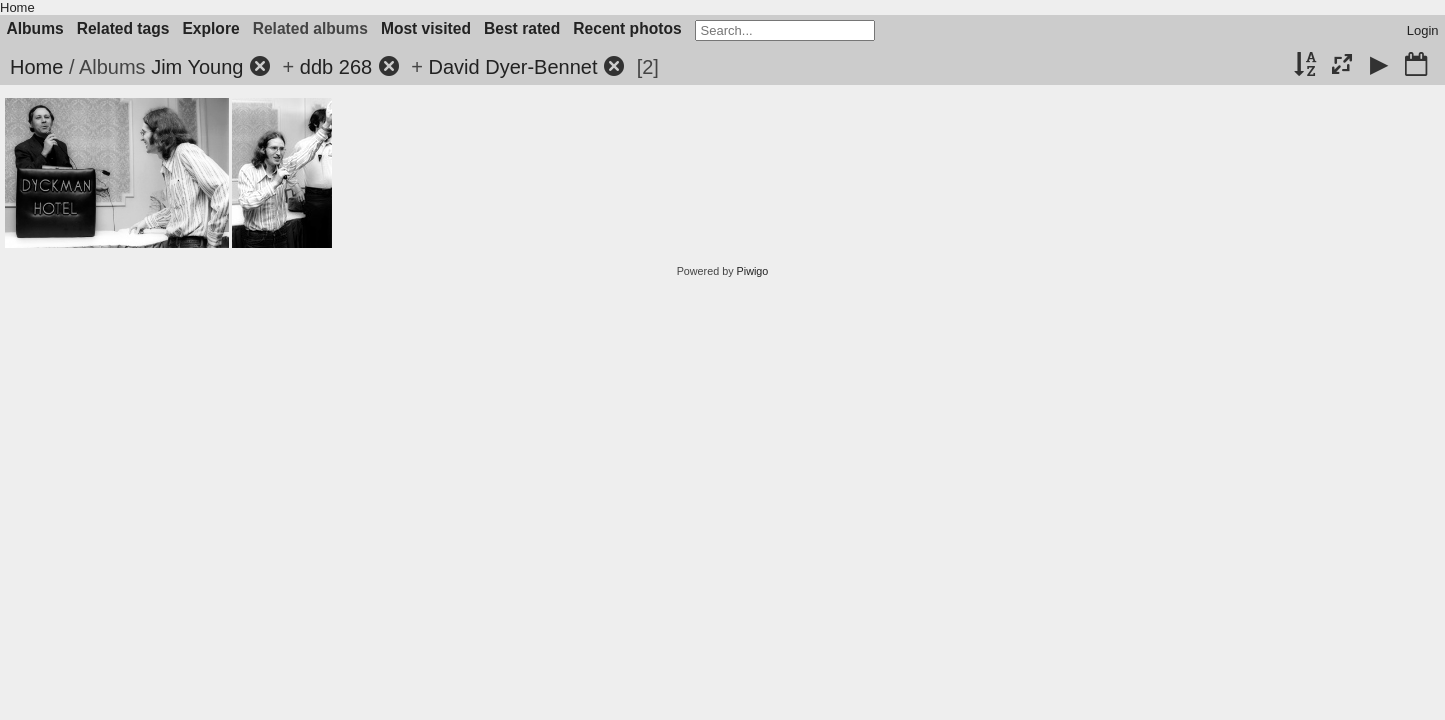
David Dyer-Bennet (513, 67)
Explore (210, 28)
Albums (35, 28)
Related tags (123, 28)
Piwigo (753, 271)
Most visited (426, 28)
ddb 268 (336, 67)
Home (17, 7)
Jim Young (197, 67)
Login (1423, 30)
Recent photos (627, 28)
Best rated (522, 28)
